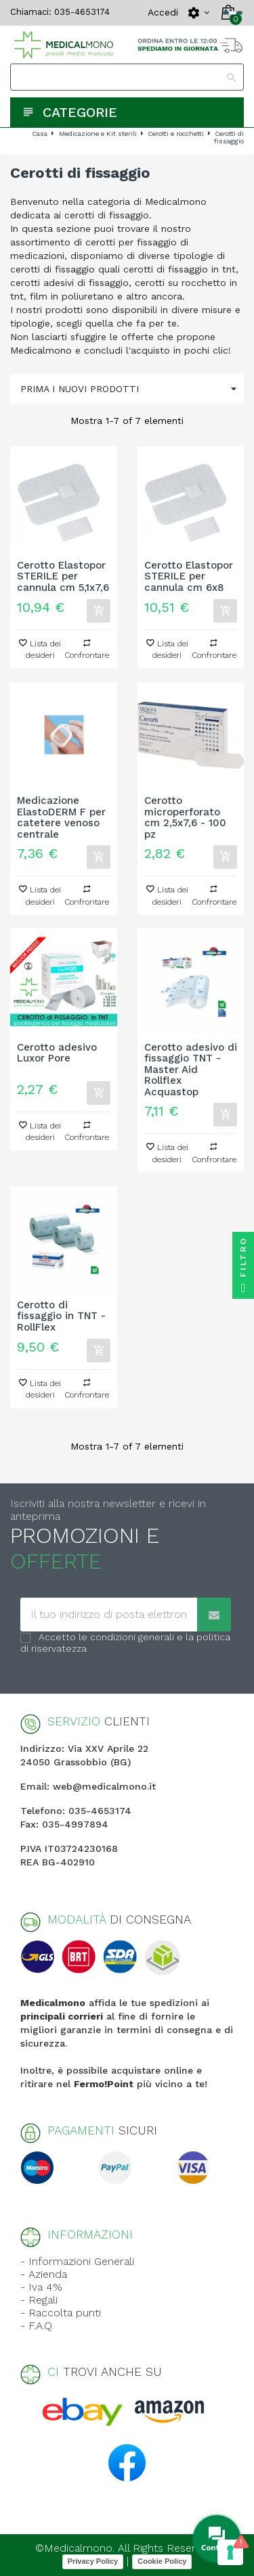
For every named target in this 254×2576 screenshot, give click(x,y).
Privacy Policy (93, 2561)
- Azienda (43, 2274)
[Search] (127, 77)
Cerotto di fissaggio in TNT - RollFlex (61, 1316)
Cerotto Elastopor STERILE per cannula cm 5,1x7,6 (63, 577)
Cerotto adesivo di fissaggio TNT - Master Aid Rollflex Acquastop (190, 1070)
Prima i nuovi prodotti (132, 389)
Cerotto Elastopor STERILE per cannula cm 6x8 (188, 577)
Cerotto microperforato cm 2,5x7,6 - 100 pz (185, 817)
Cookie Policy (161, 2561)
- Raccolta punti (60, 2312)
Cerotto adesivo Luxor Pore (57, 1053)
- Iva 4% (41, 2287)
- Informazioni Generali (77, 2261)
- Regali (39, 2299)
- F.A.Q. (37, 2325)
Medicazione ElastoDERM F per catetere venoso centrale (61, 817)
